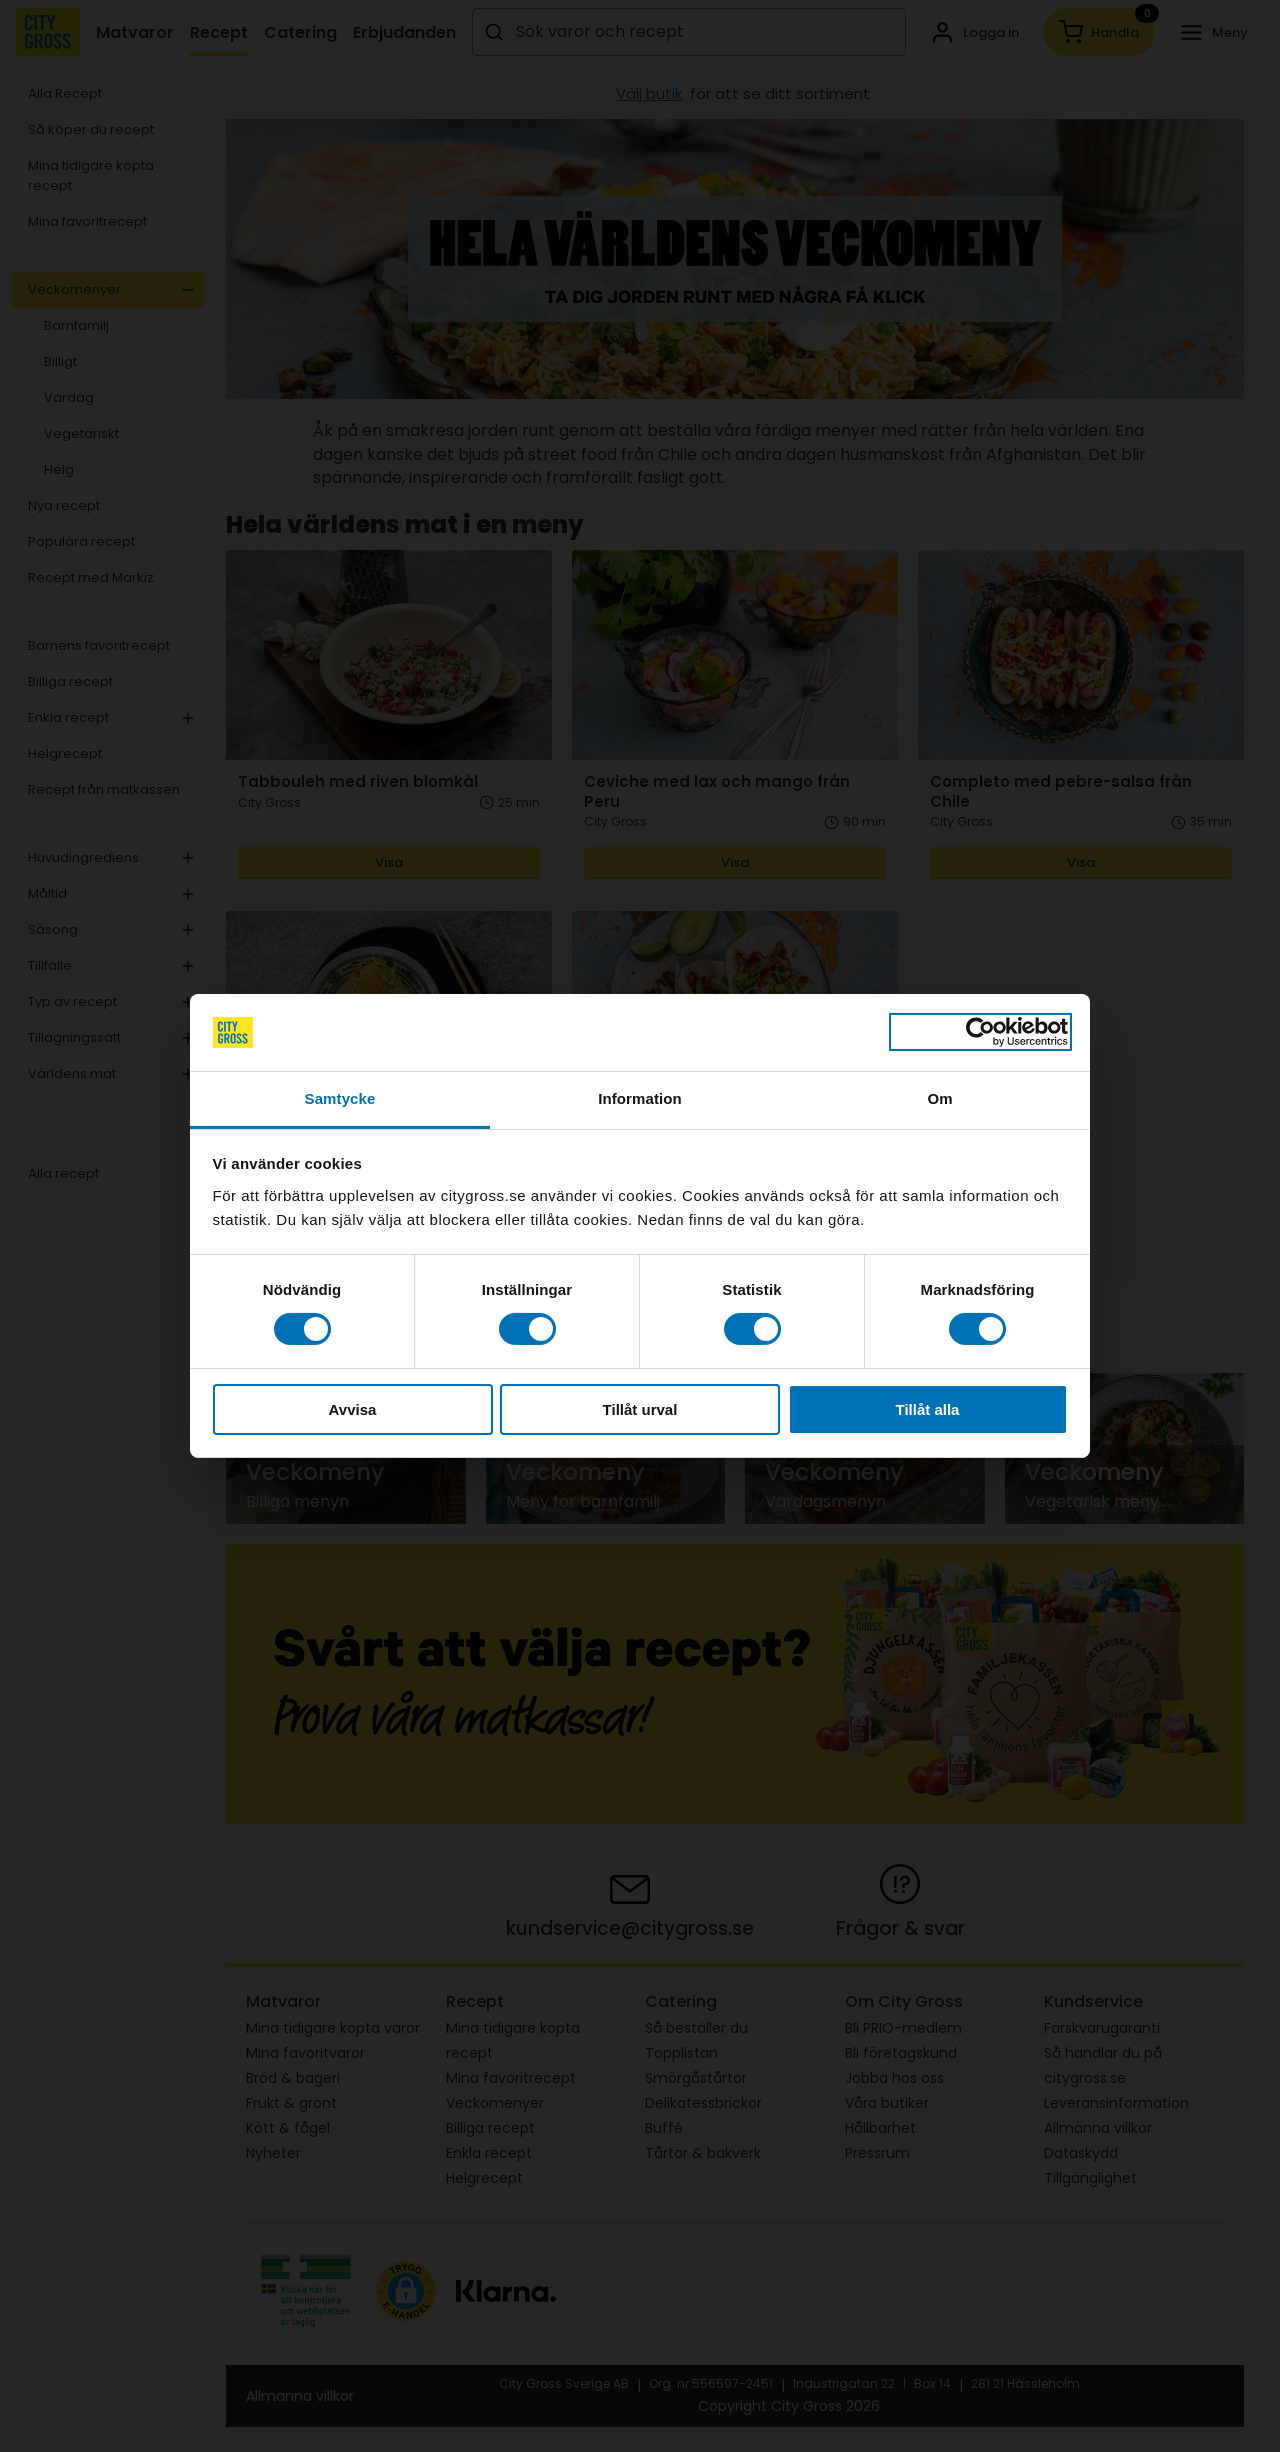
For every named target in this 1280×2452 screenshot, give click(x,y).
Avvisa (353, 1409)
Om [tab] (939, 1098)
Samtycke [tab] (340, 1098)
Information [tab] (640, 1098)
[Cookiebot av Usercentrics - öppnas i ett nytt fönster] (980, 1032)
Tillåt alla (928, 1409)
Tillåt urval (640, 1409)
